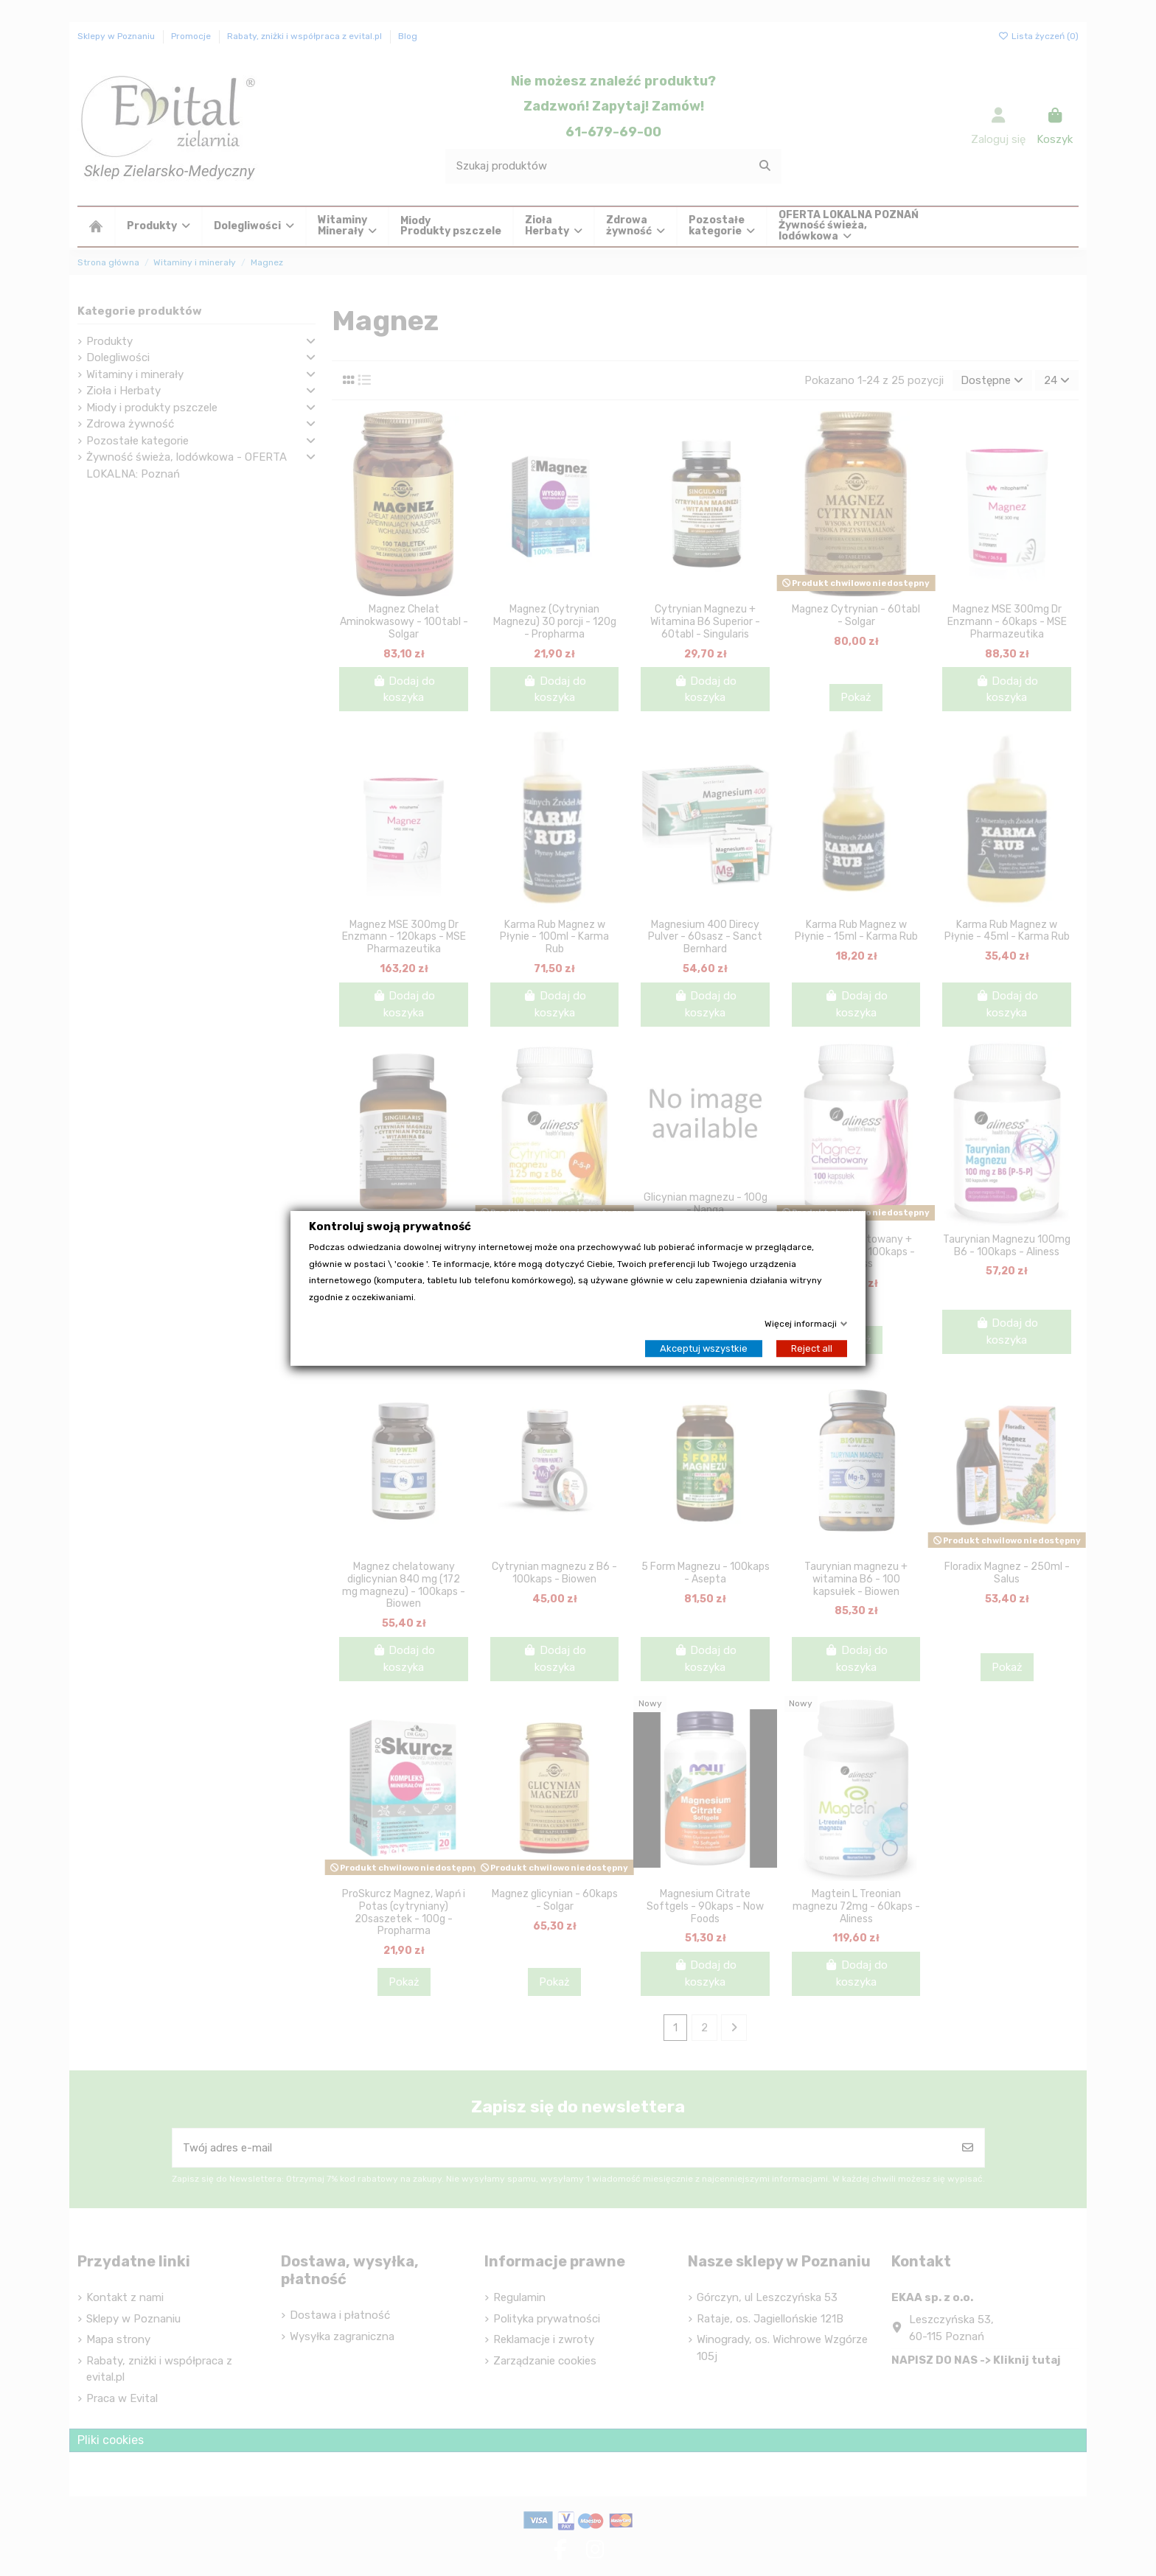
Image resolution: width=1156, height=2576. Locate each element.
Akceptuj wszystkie (704, 1347)
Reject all (811, 1347)
